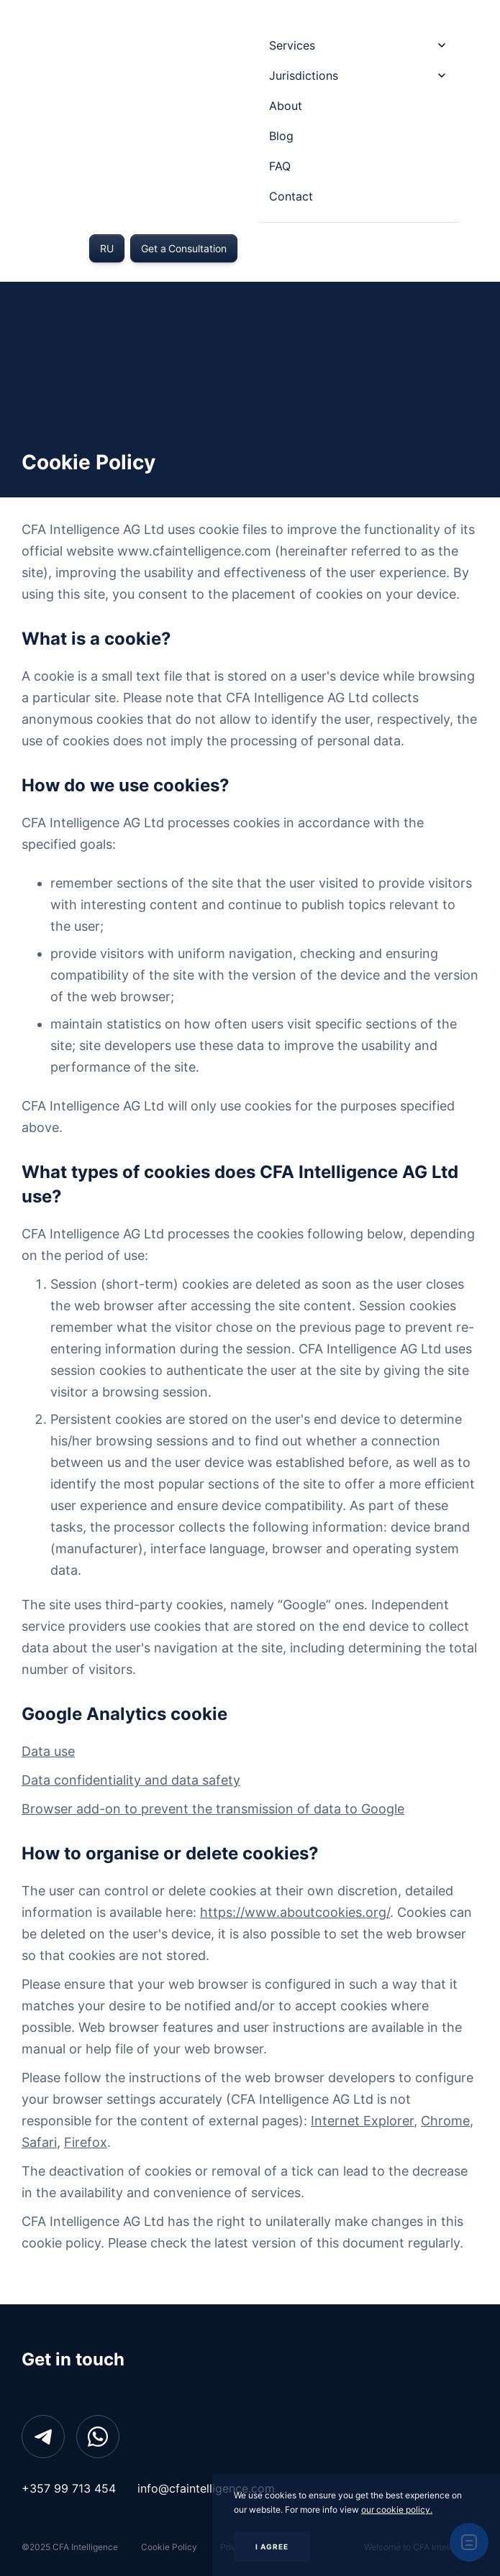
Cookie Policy (169, 2547)
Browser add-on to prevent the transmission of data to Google (213, 1808)
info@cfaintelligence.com (206, 2488)
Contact (291, 196)
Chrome (445, 2120)
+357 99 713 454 (69, 2488)
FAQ (280, 166)
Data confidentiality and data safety (131, 1780)
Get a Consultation (184, 248)
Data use (48, 1751)
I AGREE (271, 2546)
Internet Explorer (362, 2120)
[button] (358, 45)
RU (107, 248)
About (285, 105)
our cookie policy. (396, 2509)
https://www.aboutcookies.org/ (295, 1912)
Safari (39, 2142)
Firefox (85, 2142)
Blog (281, 136)
